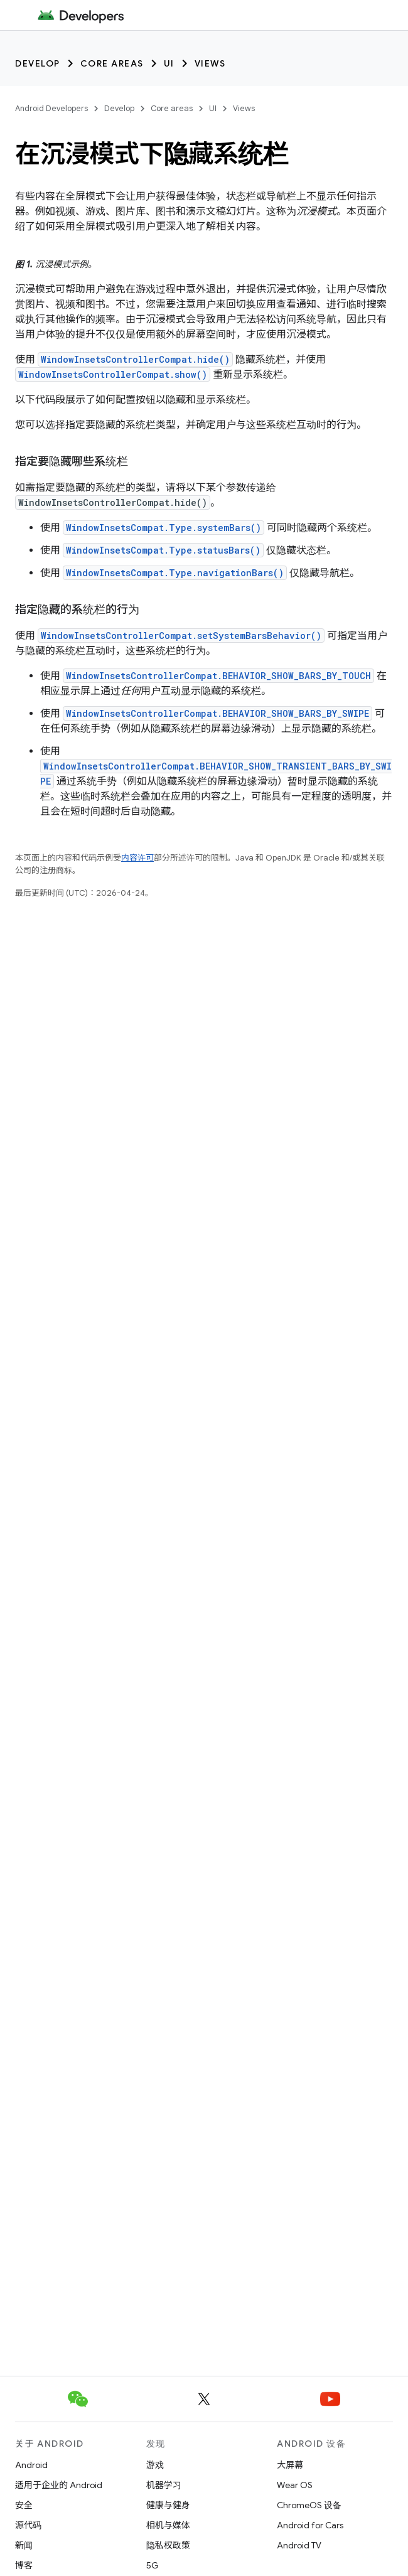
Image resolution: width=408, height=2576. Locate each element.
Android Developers (51, 108)
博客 (24, 2565)
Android (31, 2465)
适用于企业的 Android (58, 2485)
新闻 (24, 2545)
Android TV (299, 2545)
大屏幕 (290, 2465)
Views (210, 63)
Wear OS (295, 2485)
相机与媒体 (168, 2525)
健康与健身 (168, 2505)
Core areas (112, 63)
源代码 (28, 2525)
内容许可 (137, 857)
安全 (24, 2505)
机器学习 (163, 2485)
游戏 (155, 2465)
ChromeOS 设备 (309, 2505)
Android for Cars (310, 2525)
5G (152, 2565)
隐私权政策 (168, 2545)
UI (169, 63)
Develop (37, 63)
